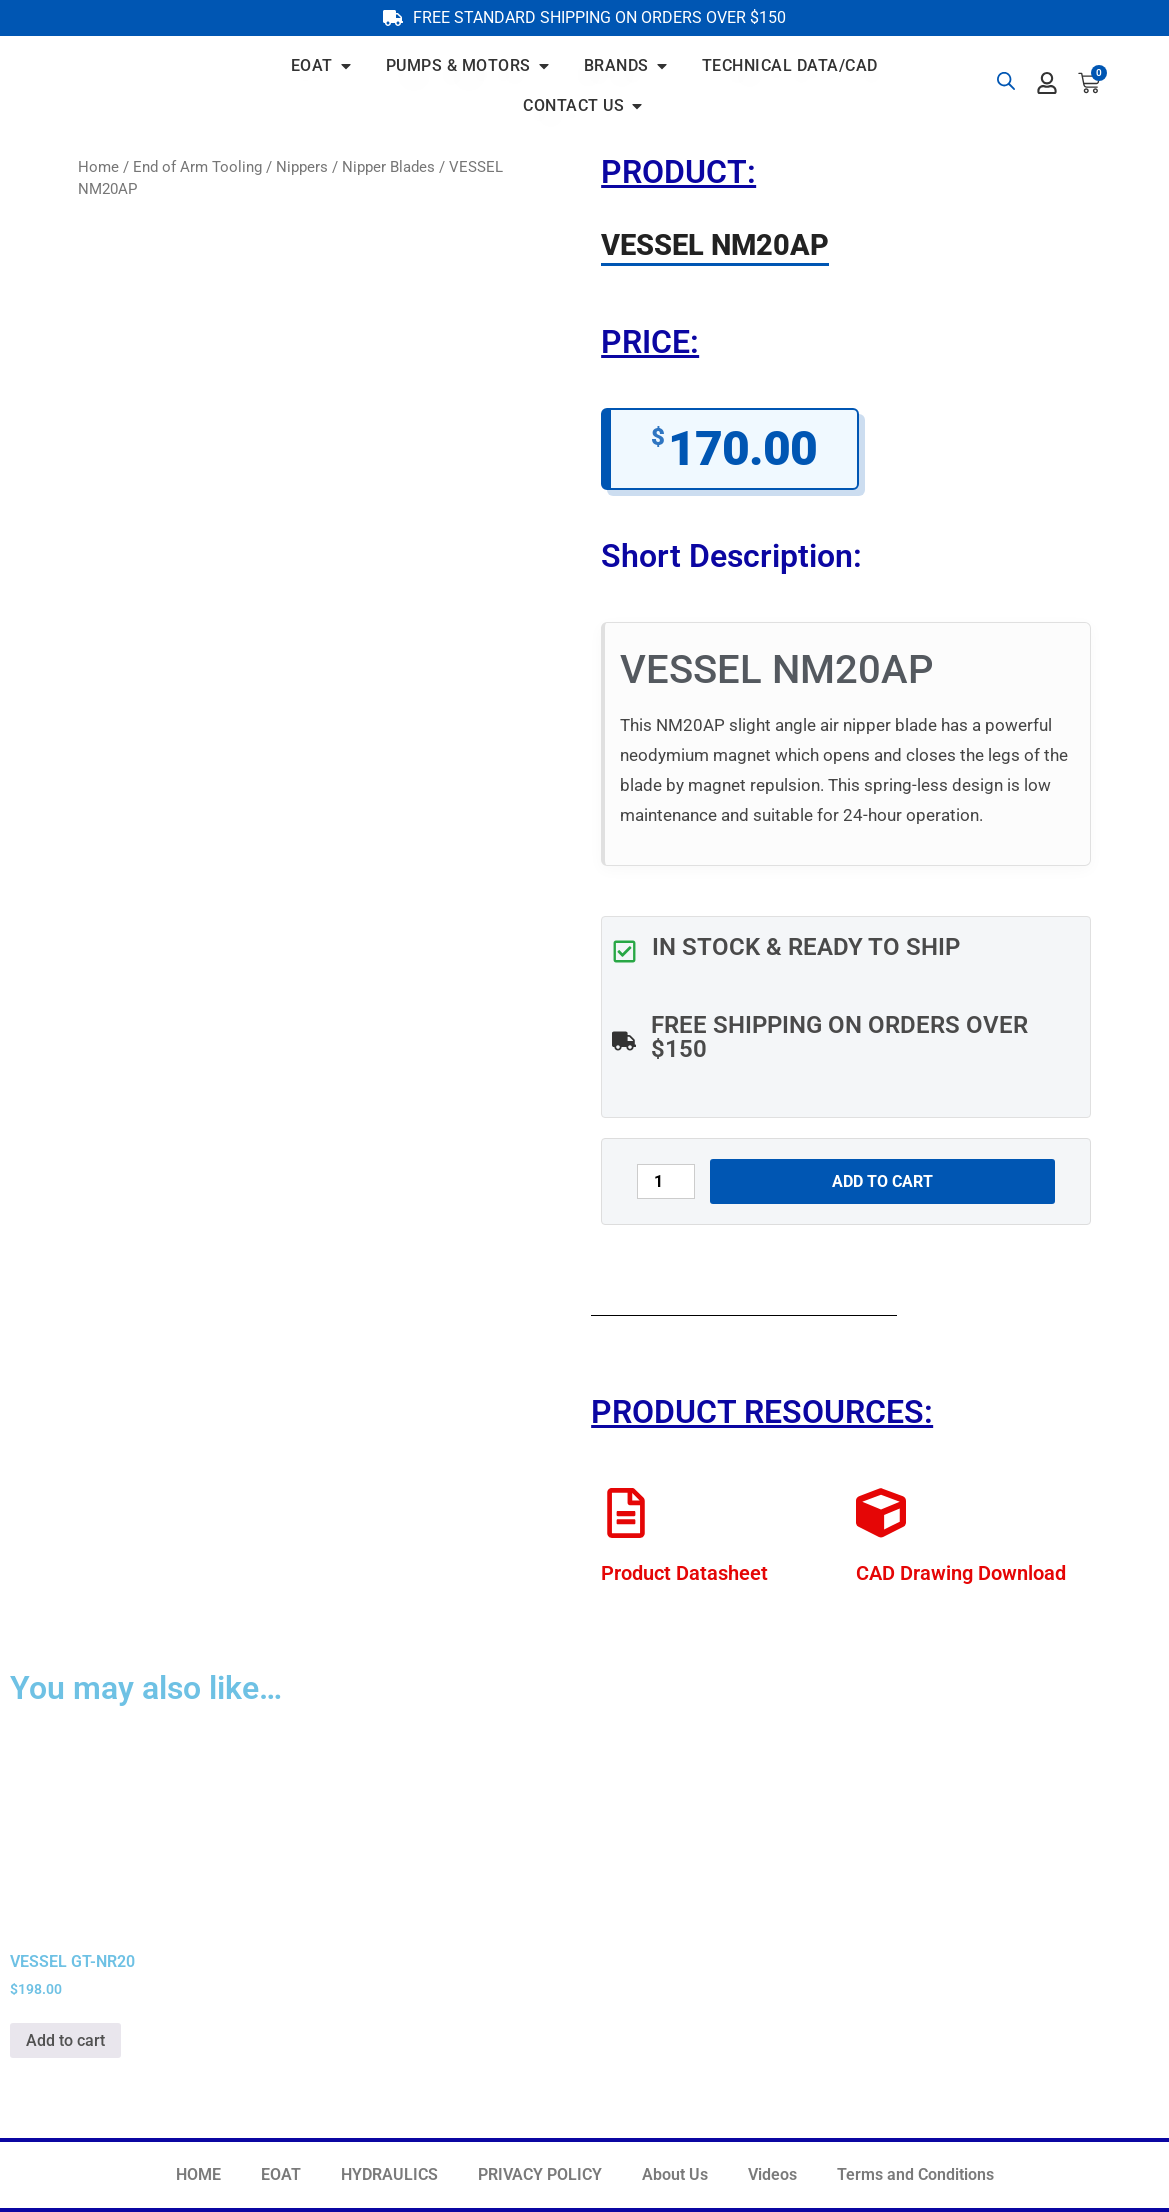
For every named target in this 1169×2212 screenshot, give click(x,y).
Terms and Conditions (915, 2174)
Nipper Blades (388, 167)
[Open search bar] (1006, 81)
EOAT (281, 2174)
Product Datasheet (684, 1573)
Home (98, 167)
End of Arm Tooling (197, 167)
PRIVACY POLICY (540, 2174)
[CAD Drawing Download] (881, 1513)
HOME (198, 2174)
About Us (675, 2174)
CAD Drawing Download (961, 1573)
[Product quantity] (666, 1181)
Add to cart (882, 1181)
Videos (772, 2174)
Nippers (302, 167)
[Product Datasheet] (626, 1513)
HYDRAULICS (389, 2174)
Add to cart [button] (65, 2040)
